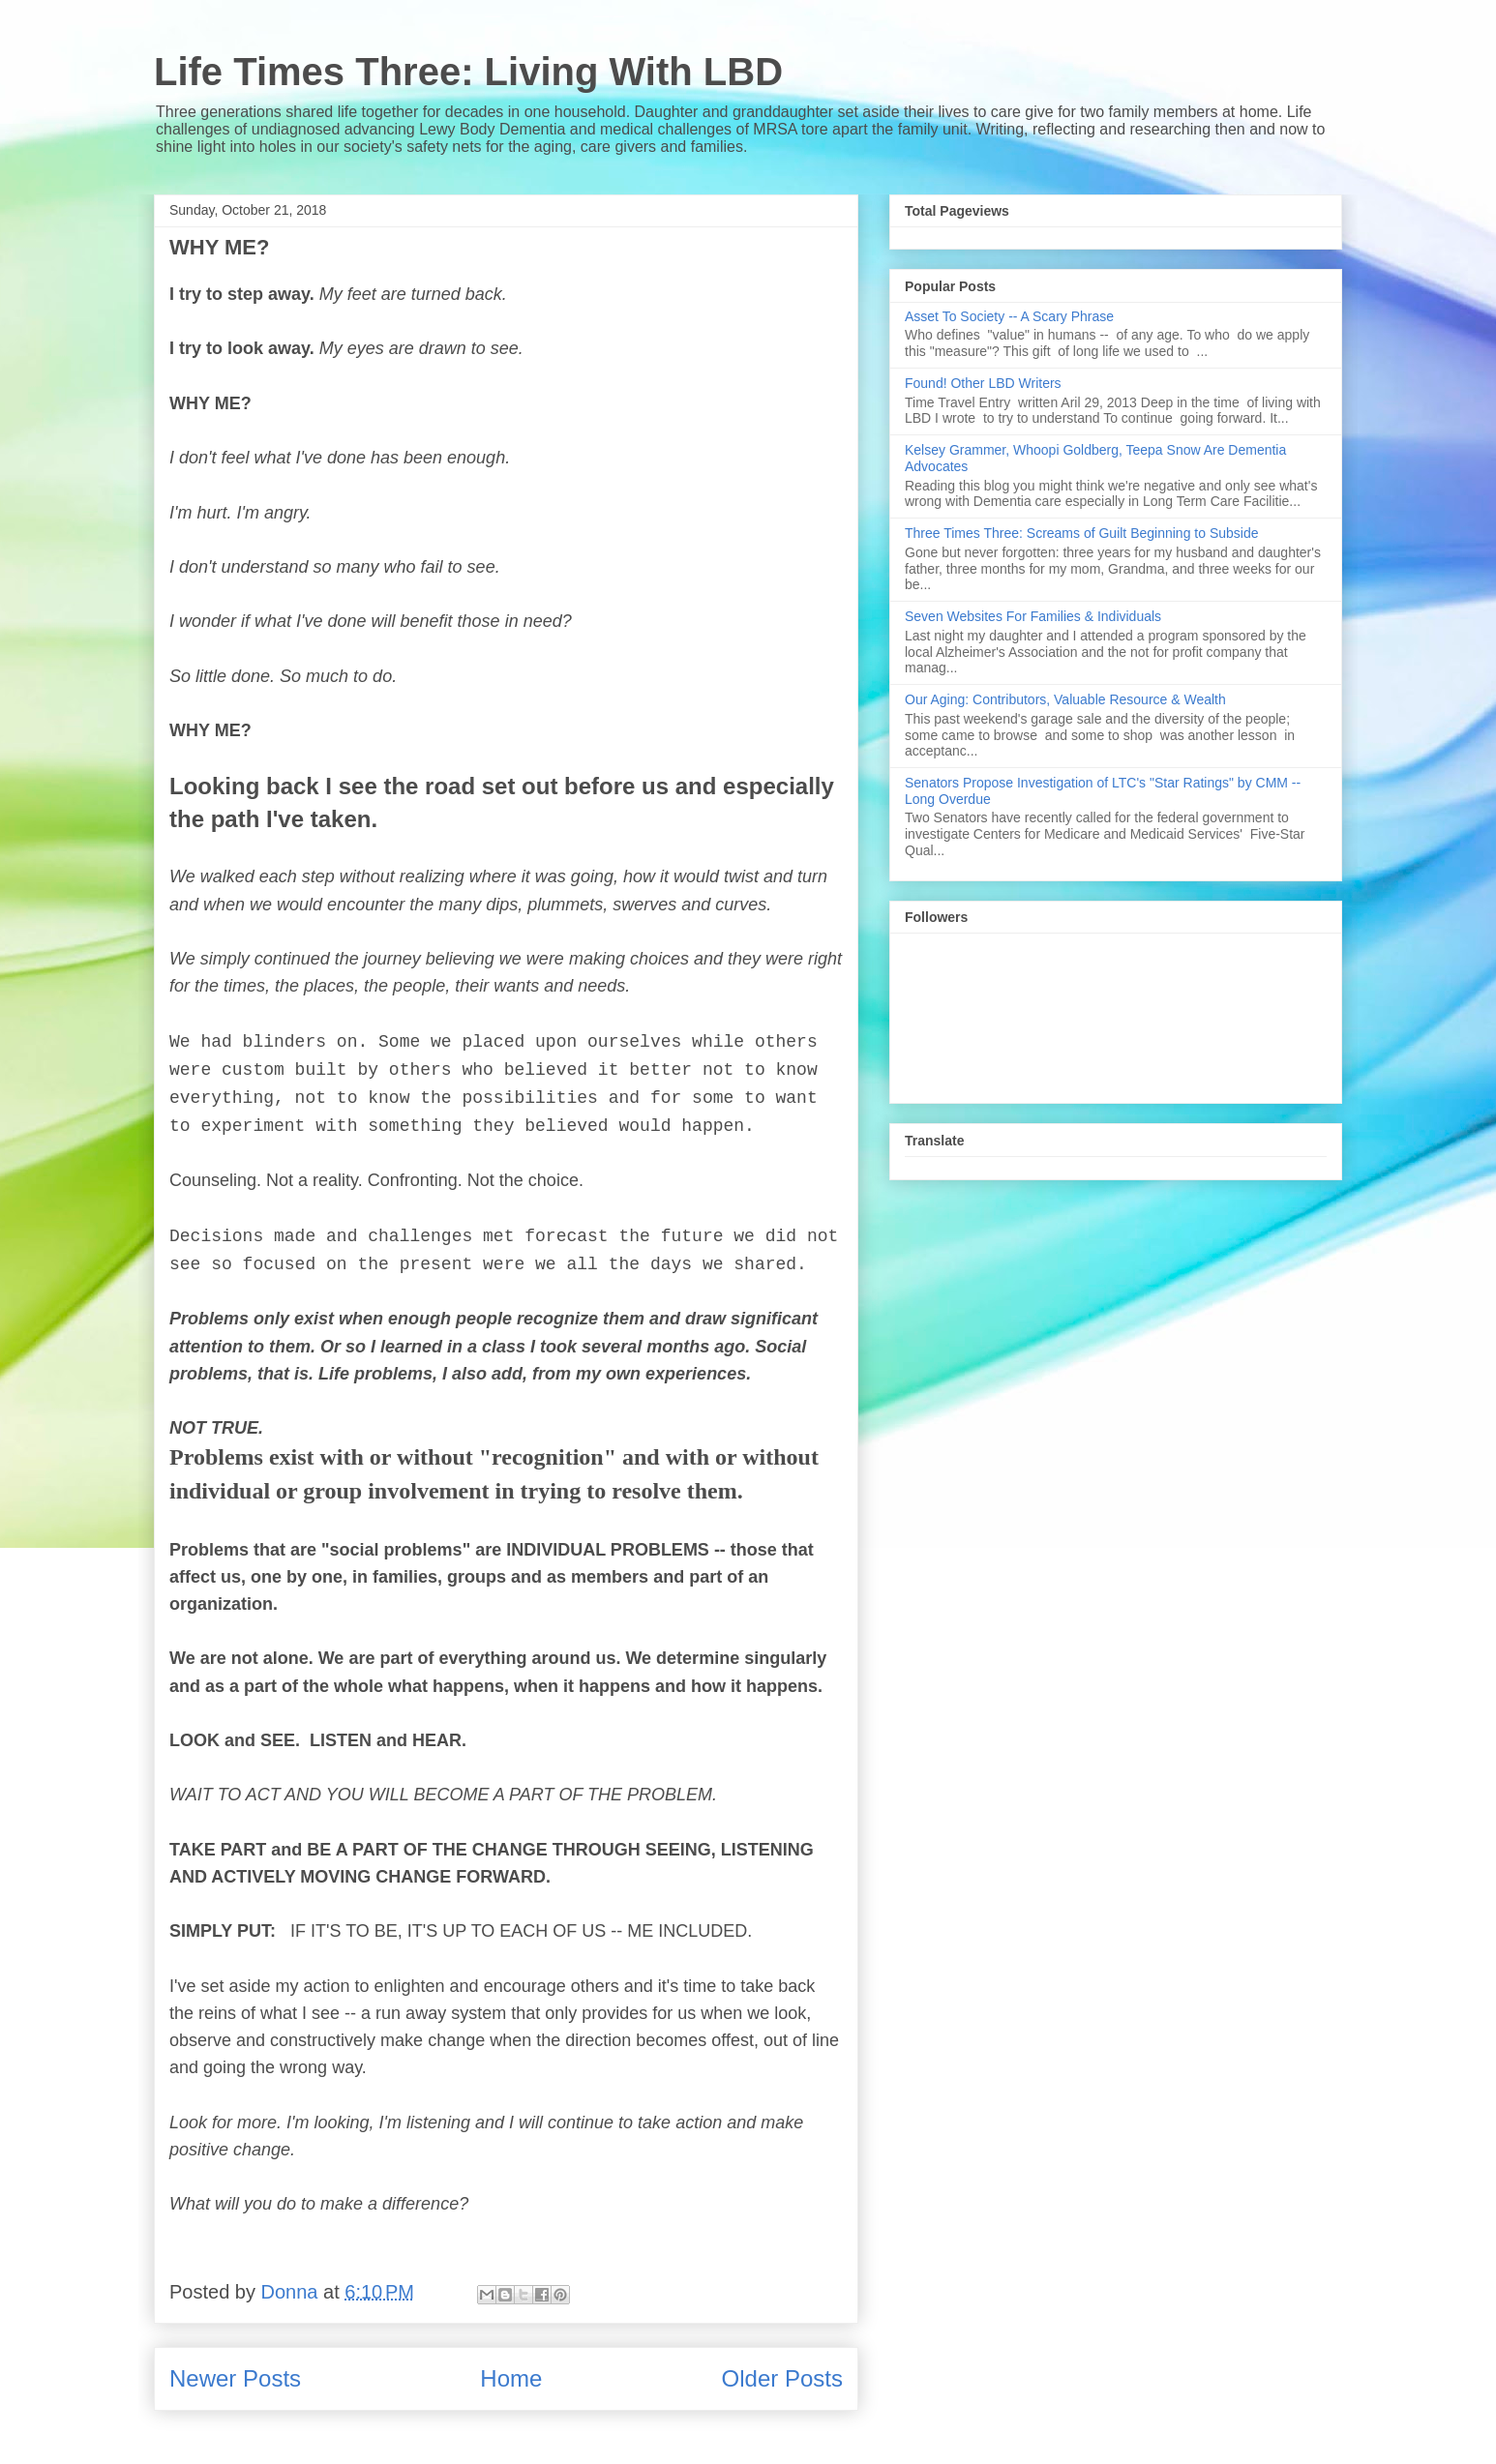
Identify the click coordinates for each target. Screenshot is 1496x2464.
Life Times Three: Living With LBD (468, 71)
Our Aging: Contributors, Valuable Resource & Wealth (1065, 699)
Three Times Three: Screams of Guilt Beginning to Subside (1081, 533)
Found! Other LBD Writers (983, 383)
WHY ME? (219, 247)
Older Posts (782, 2378)
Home (511, 2378)
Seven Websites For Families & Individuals (1033, 616)
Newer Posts (235, 2378)
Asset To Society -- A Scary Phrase (1009, 316)
